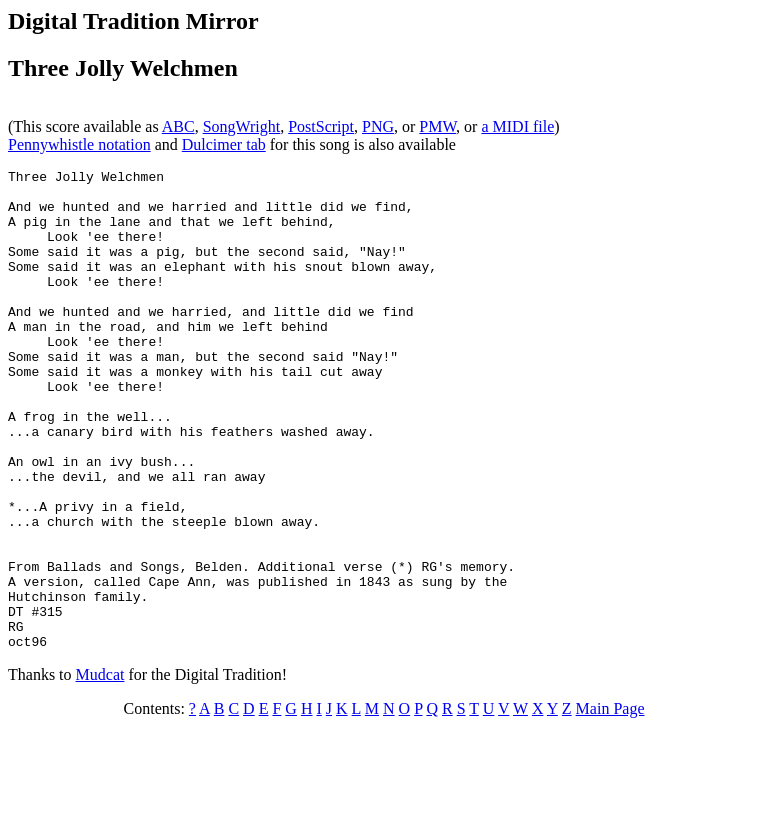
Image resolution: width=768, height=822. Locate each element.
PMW (437, 126)
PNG (378, 126)
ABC (178, 126)
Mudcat (100, 770)
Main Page (610, 804)
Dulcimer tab (224, 144)
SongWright (242, 126)
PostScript (321, 126)
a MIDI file (517, 126)
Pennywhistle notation (79, 144)
